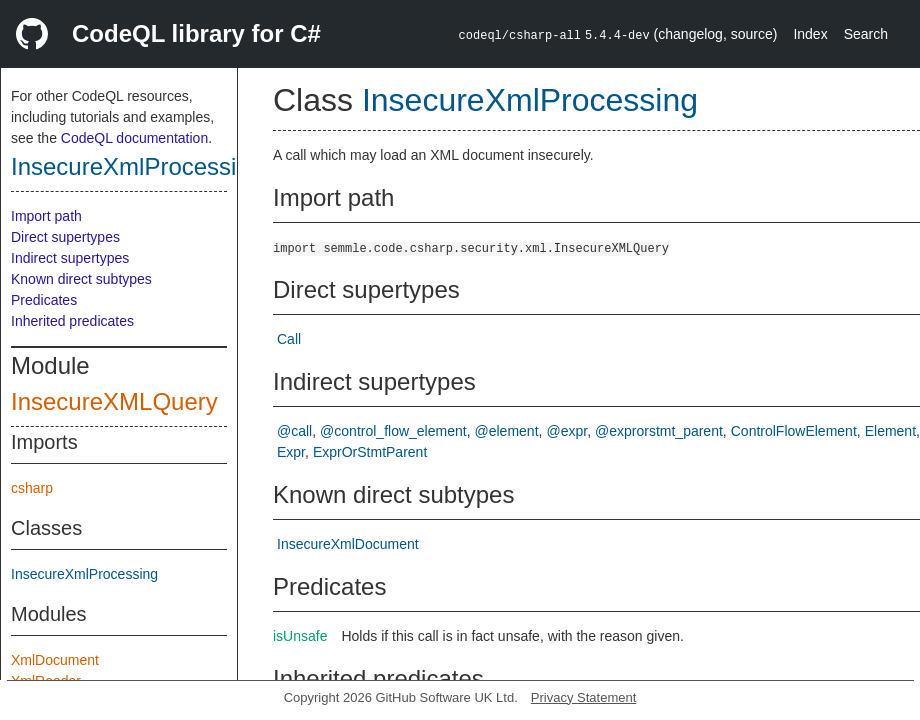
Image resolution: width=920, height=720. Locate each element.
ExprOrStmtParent (370, 452)
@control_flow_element (393, 431)
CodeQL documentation (134, 138)
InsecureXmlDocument (348, 544)
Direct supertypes (65, 237)
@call (294, 431)
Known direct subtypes (81, 279)
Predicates (44, 300)
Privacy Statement (584, 697)
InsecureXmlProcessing (137, 166)
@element (507, 431)
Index (810, 34)
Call (289, 339)
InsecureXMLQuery (114, 401)
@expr (566, 431)
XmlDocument (55, 660)
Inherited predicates (72, 321)
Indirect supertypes (70, 258)
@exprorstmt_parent (659, 431)
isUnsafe (300, 636)
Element (890, 431)
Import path (46, 216)
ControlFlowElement (794, 431)
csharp (32, 488)
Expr (291, 452)
